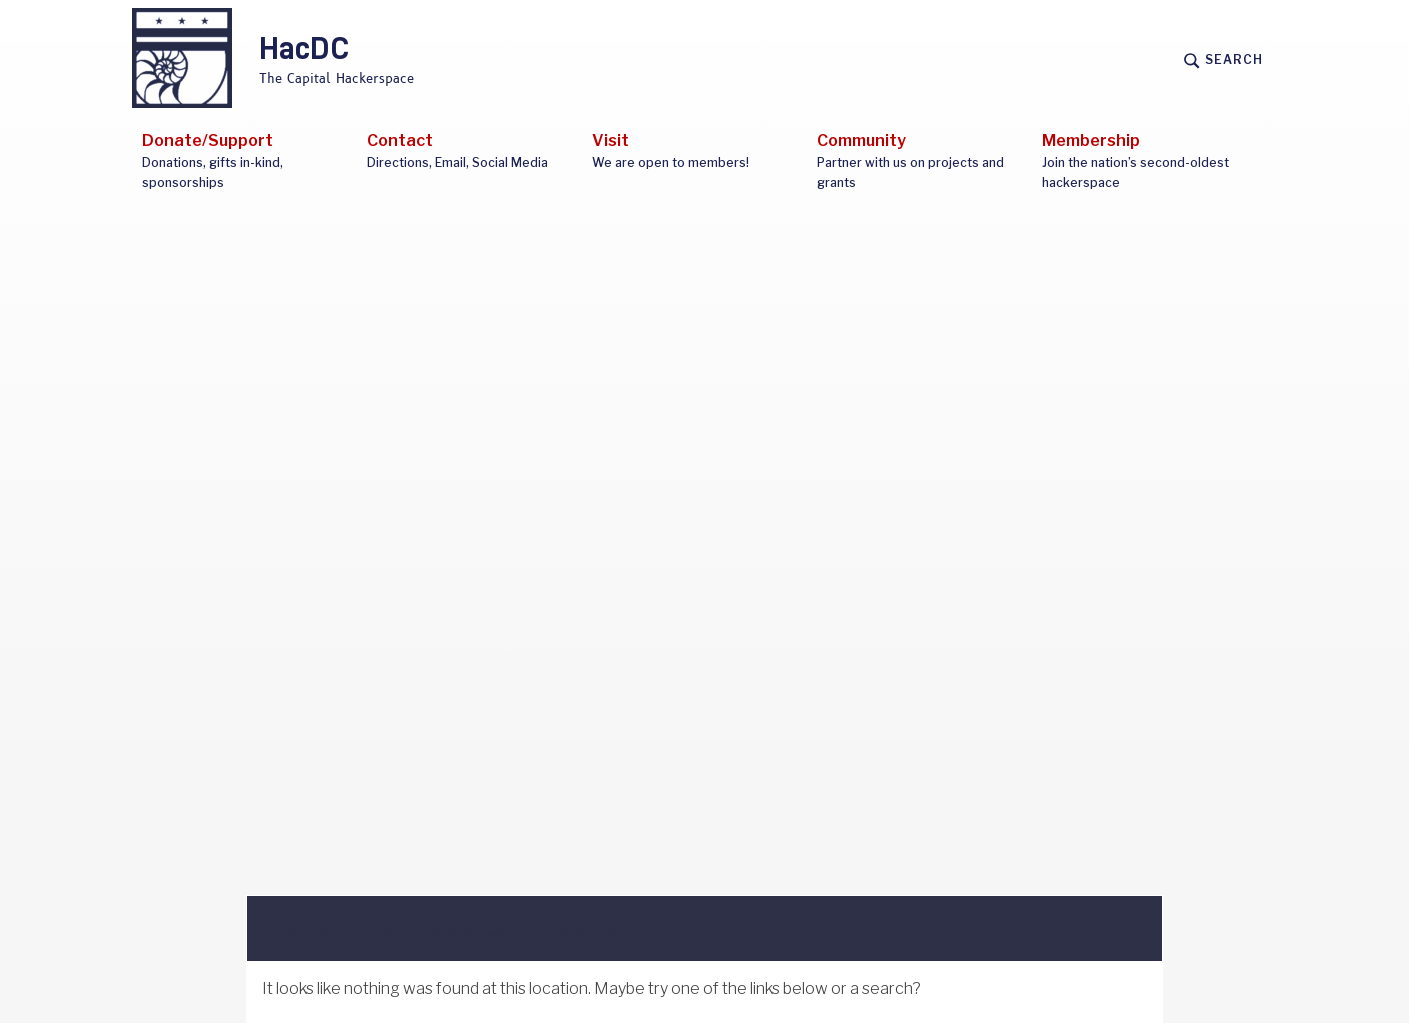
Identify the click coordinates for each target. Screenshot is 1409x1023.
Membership (1144, 162)
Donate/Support (244, 162)
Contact (469, 152)
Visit (694, 152)
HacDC (304, 50)
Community (919, 162)
